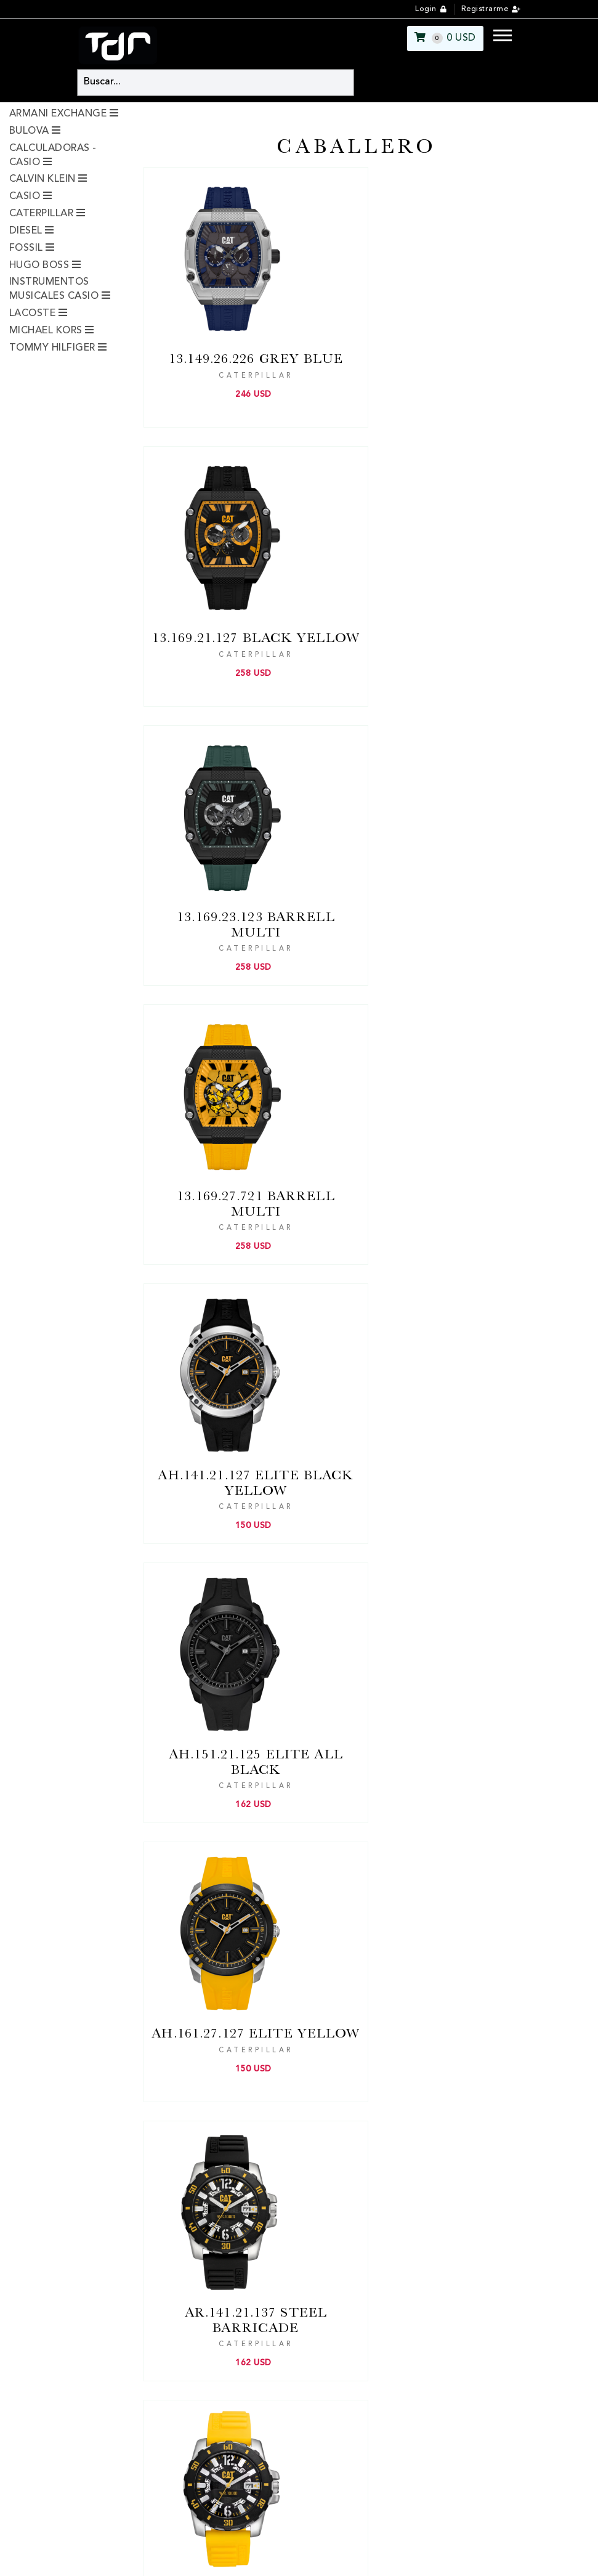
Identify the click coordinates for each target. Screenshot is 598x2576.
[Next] (385, 1900)
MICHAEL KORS (46, 331)
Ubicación (186, 2119)
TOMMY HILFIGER (52, 348)
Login (425, 9)
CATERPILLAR (41, 214)
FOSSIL (26, 248)
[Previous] (303, 1900)
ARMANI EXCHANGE (58, 114)
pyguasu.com (334, 2558)
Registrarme (484, 9)
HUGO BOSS (39, 265)
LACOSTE (32, 314)
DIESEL (25, 231)
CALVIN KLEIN (42, 179)
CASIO (24, 196)
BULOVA (29, 131)
